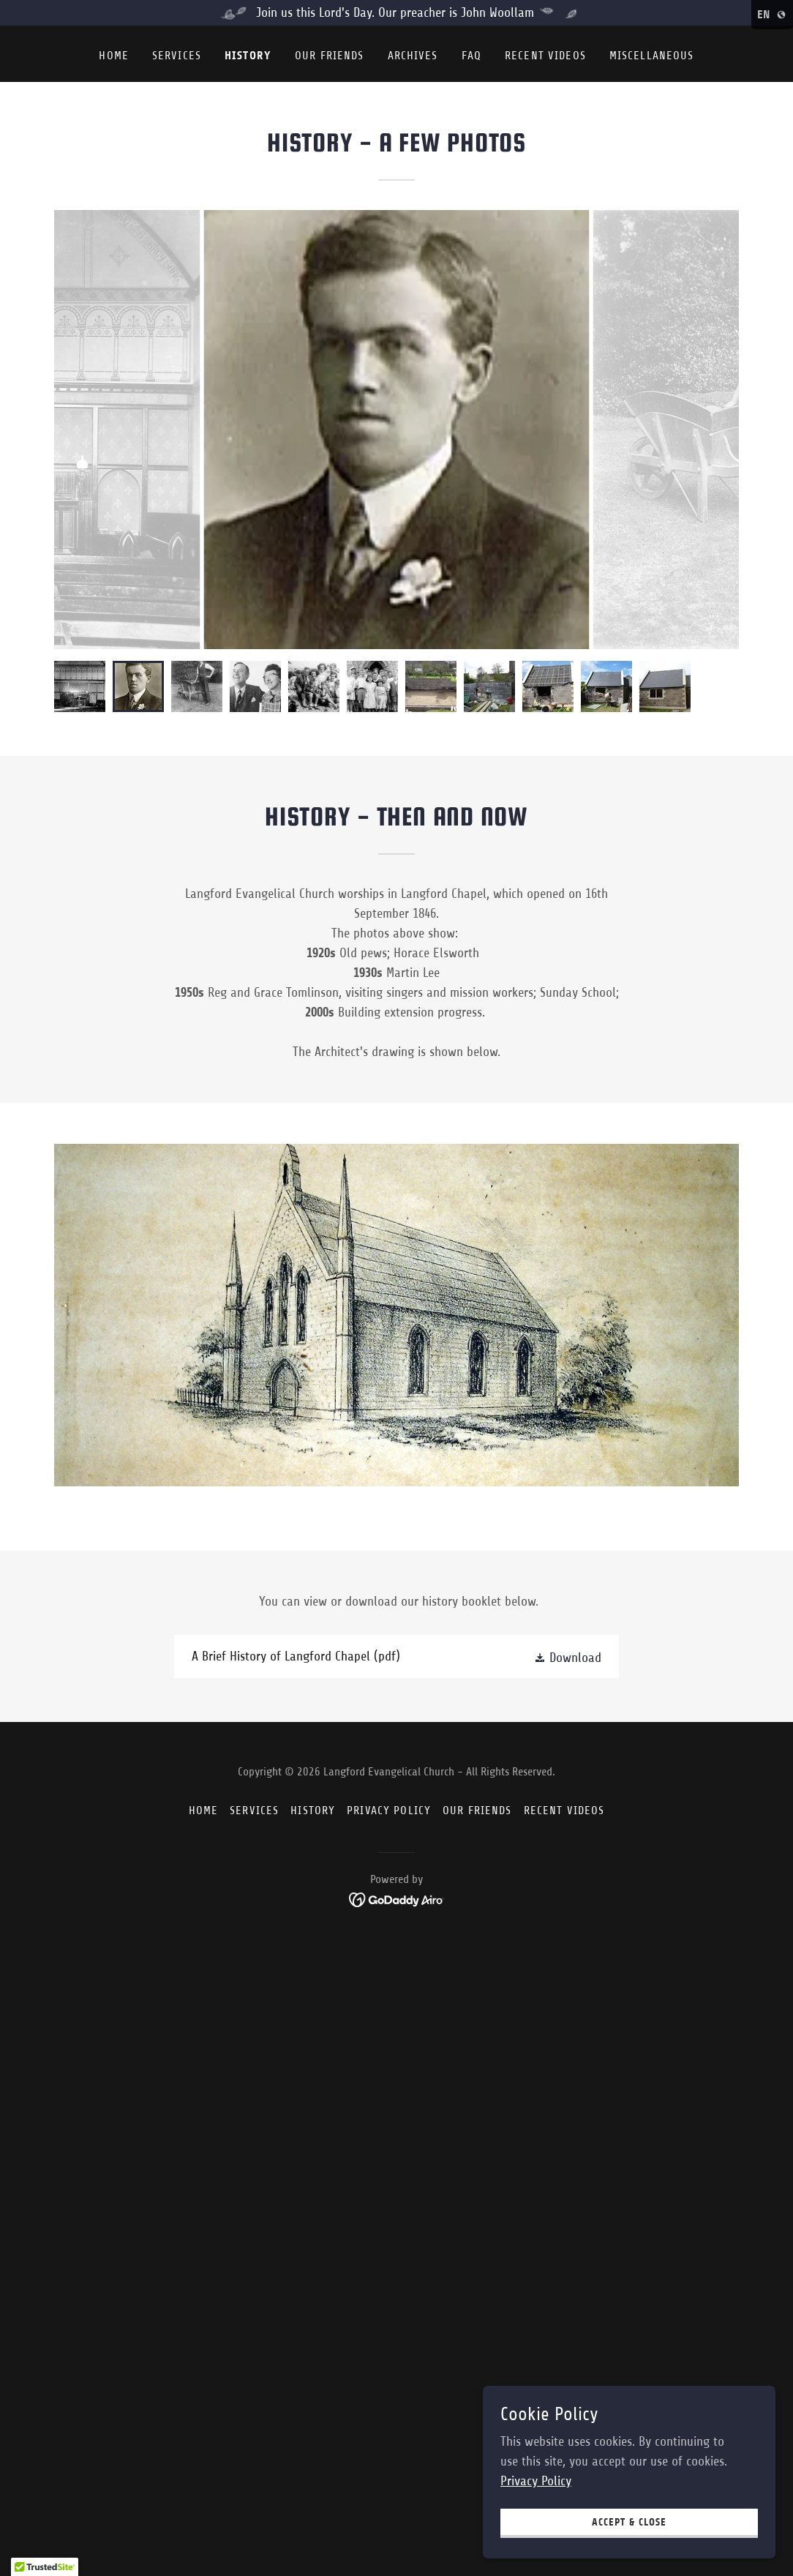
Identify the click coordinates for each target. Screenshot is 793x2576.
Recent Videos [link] (545, 55)
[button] (567, 1657)
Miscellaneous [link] (651, 55)
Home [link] (114, 55)
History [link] (248, 55)
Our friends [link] (329, 55)
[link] (396, 1656)
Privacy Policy (535, 2481)
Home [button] (204, 1810)
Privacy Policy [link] (389, 1810)
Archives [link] (413, 55)
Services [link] (176, 55)
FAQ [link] (471, 55)
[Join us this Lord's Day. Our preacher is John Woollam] (396, 13)
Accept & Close (629, 2522)
